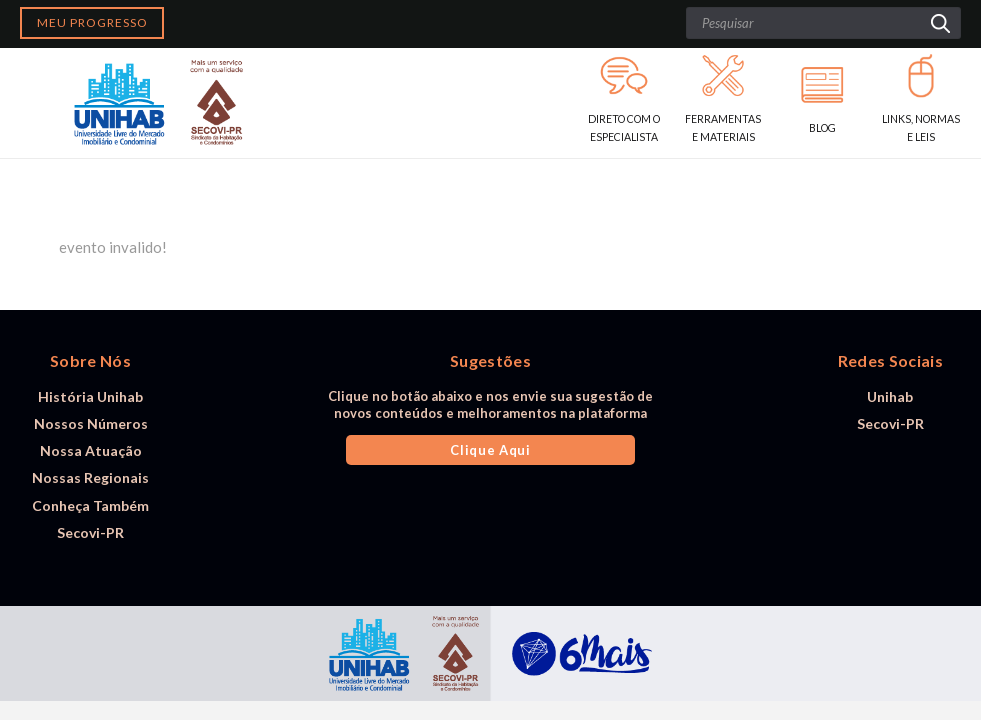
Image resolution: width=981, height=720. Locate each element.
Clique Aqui (490, 450)
